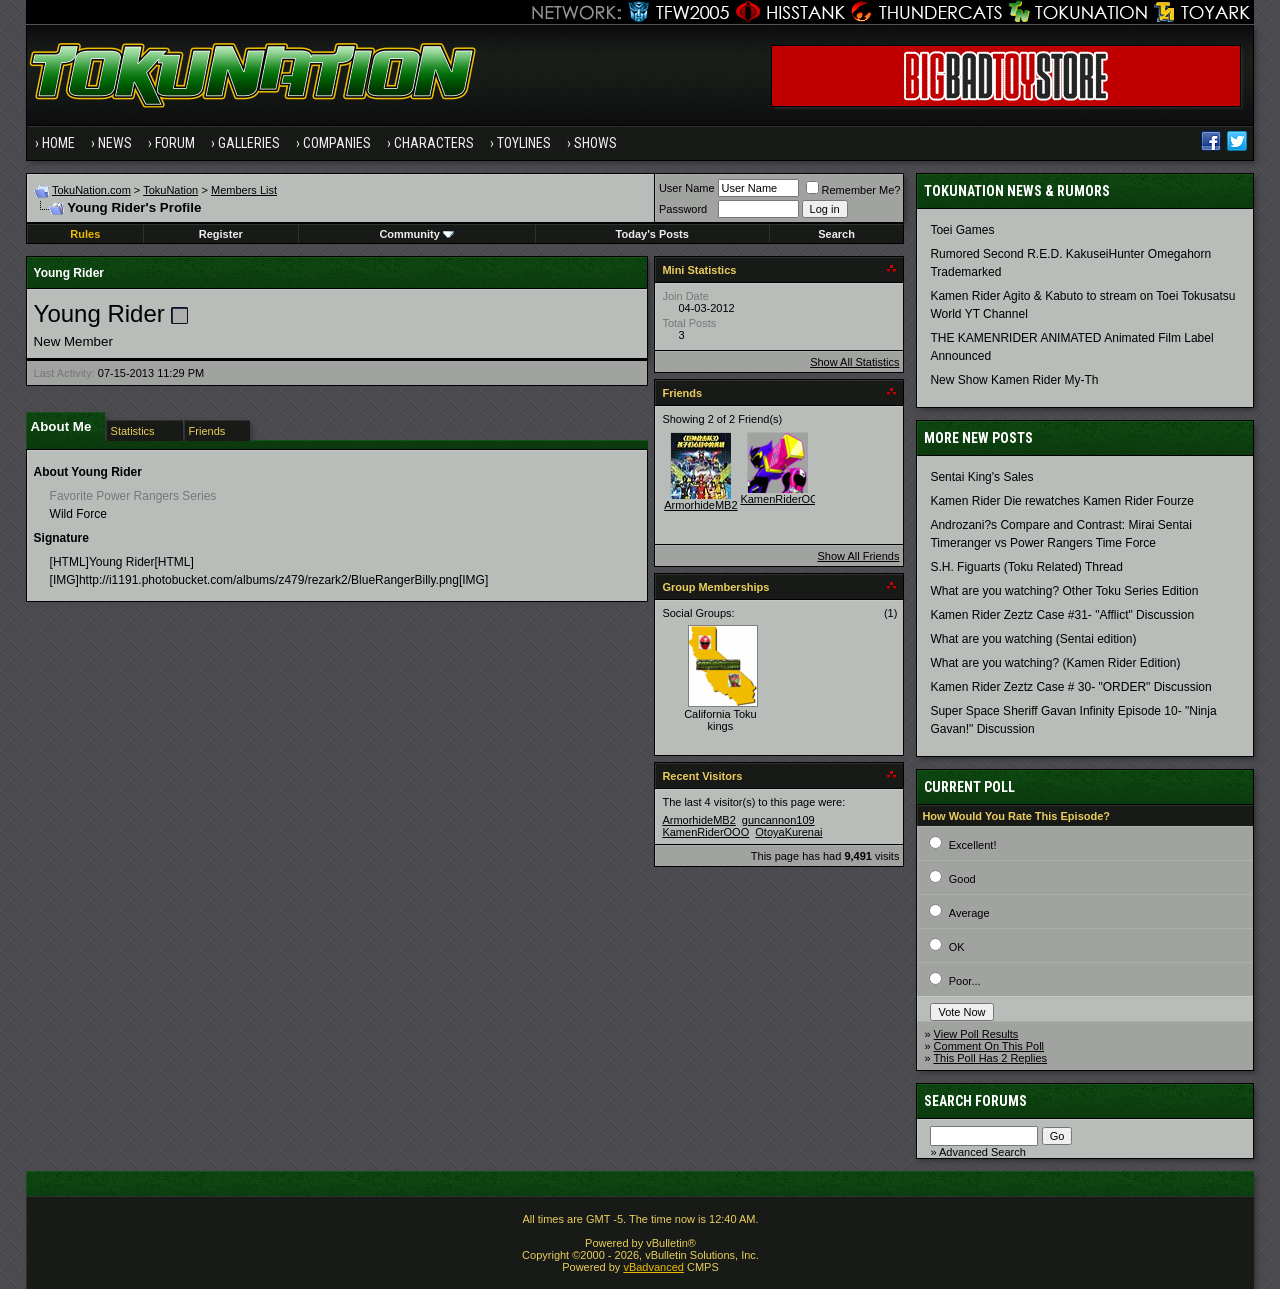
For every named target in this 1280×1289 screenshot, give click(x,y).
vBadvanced (653, 1267)
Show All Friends (858, 556)
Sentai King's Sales (981, 477)
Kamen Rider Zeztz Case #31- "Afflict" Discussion (1062, 615)
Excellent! (973, 845)
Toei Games (962, 230)
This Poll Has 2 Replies (990, 1058)
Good (962, 879)
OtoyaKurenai (788, 832)
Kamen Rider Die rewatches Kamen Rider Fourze (1061, 501)
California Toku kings (720, 720)
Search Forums (975, 1101)
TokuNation (170, 190)
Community (416, 234)
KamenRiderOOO (783, 499)
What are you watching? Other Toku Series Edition (1064, 591)
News (115, 143)
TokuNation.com (91, 190)
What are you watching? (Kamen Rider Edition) (1055, 663)
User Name (687, 188)
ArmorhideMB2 (700, 505)
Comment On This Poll (989, 1046)
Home (58, 143)
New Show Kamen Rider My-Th (1014, 380)
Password (683, 209)
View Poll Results (976, 1034)
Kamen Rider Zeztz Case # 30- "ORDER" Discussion (1070, 687)
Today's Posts (652, 234)
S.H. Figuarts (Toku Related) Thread (1026, 567)
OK (957, 947)
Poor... (965, 981)
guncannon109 (778, 820)
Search (836, 234)
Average (969, 913)
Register (221, 234)
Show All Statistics (854, 362)
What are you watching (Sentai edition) (1033, 639)
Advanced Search (982, 1152)
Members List (244, 190)
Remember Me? (853, 190)
